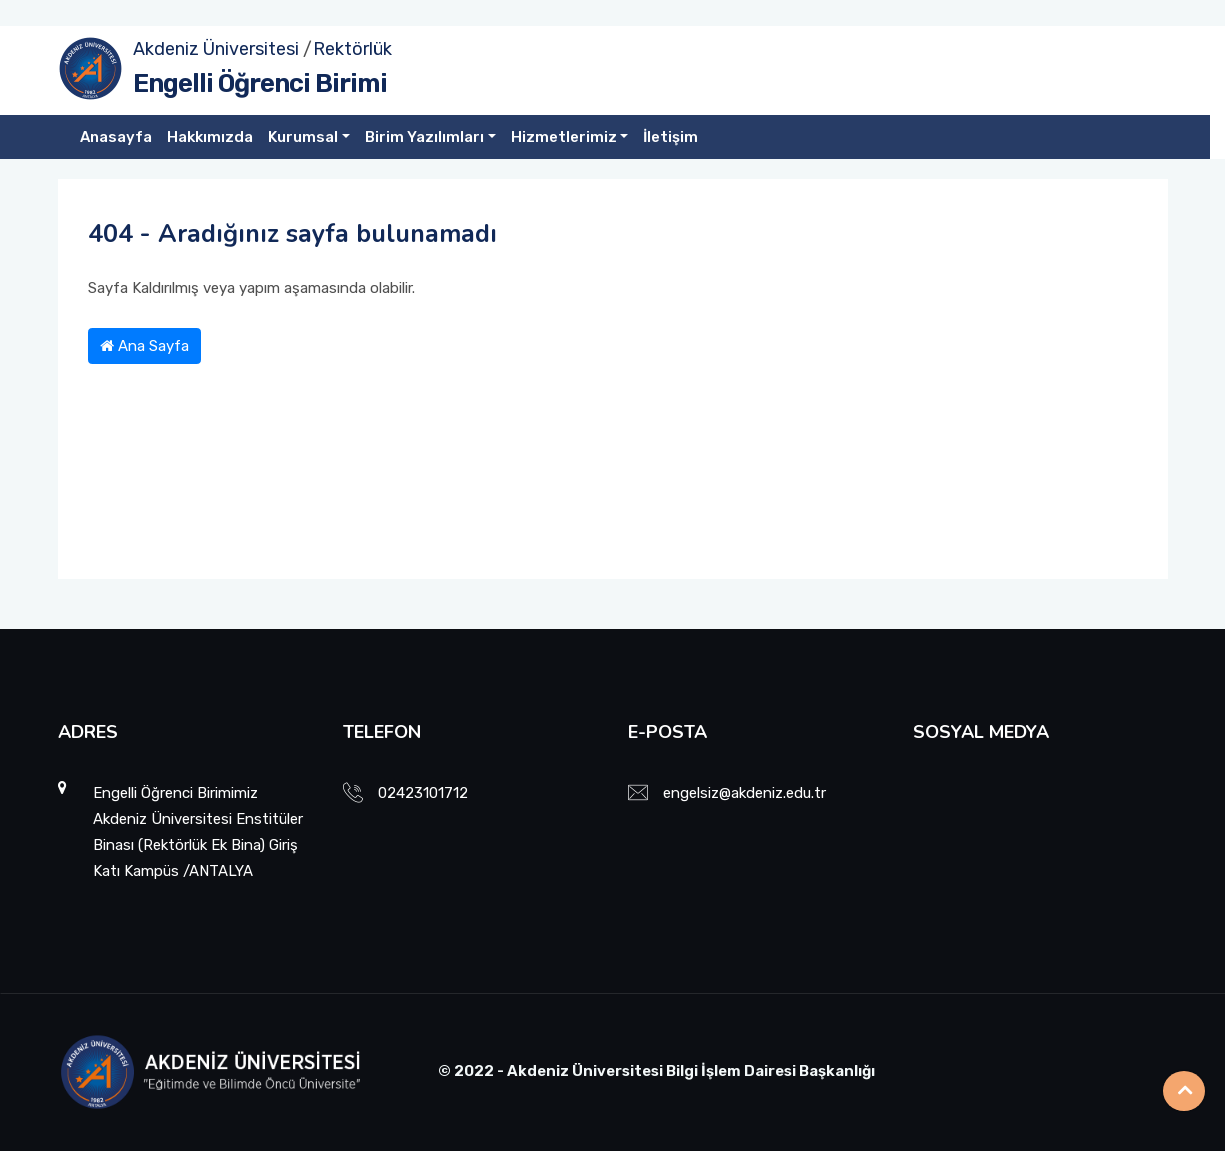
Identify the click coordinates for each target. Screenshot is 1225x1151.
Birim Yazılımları (424, 137)
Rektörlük (352, 49)
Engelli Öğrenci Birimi (260, 83)
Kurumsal (303, 137)
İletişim (670, 137)
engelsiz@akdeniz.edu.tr (744, 793)
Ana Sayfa (144, 346)
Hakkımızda (210, 137)
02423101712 (423, 793)
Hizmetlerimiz (564, 137)
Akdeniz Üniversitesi (216, 49)
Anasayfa (116, 137)
